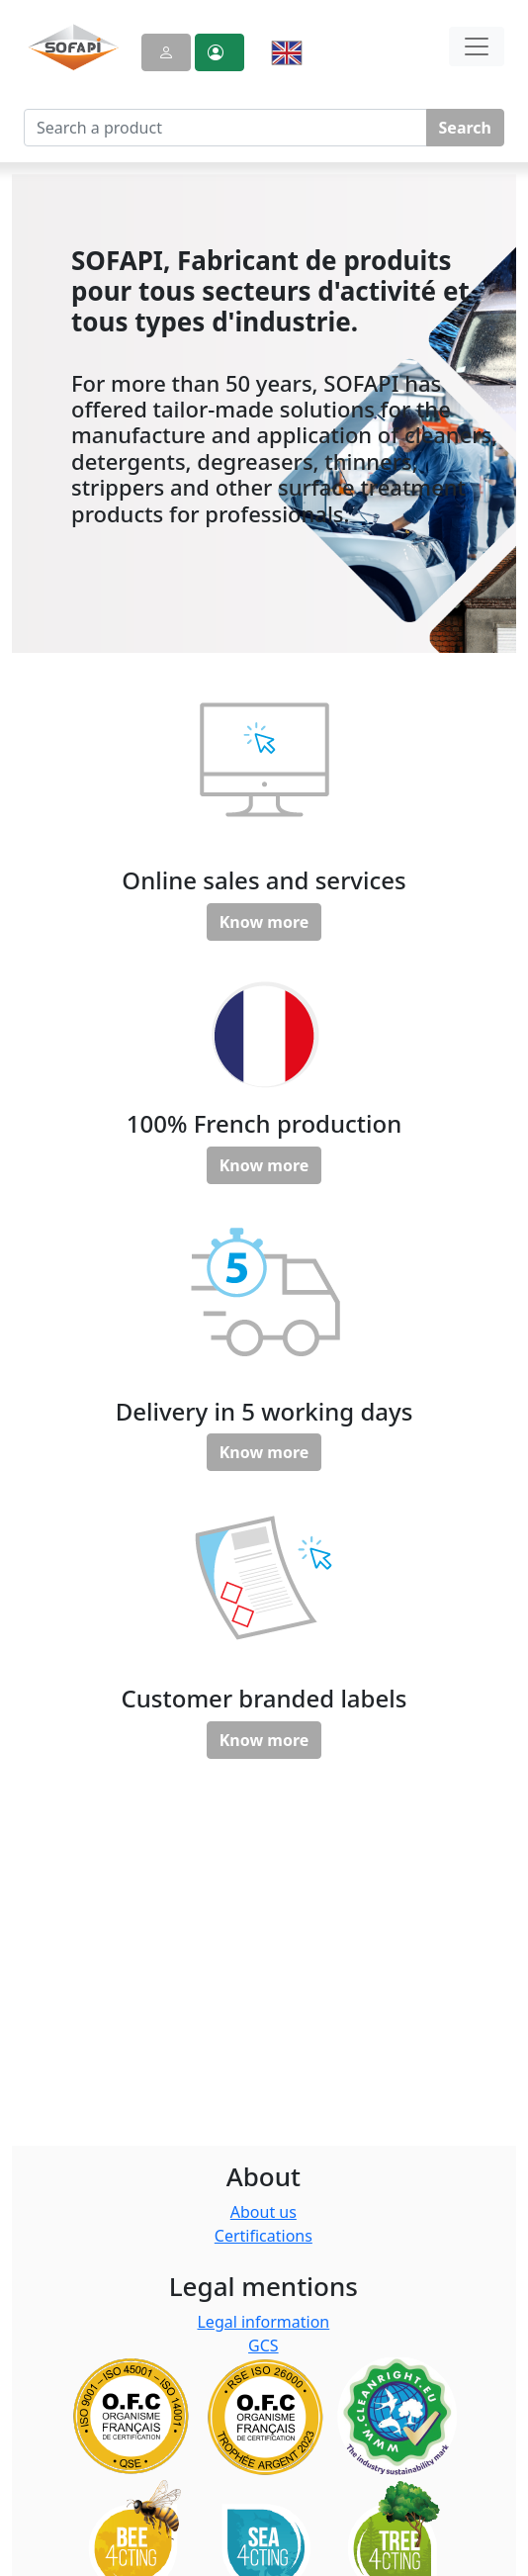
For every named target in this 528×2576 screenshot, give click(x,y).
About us (263, 2212)
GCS (263, 2345)
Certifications (263, 2236)
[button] (219, 52)
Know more (264, 922)
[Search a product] (225, 127)
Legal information (263, 2322)
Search (465, 127)
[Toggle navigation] (476, 46)
